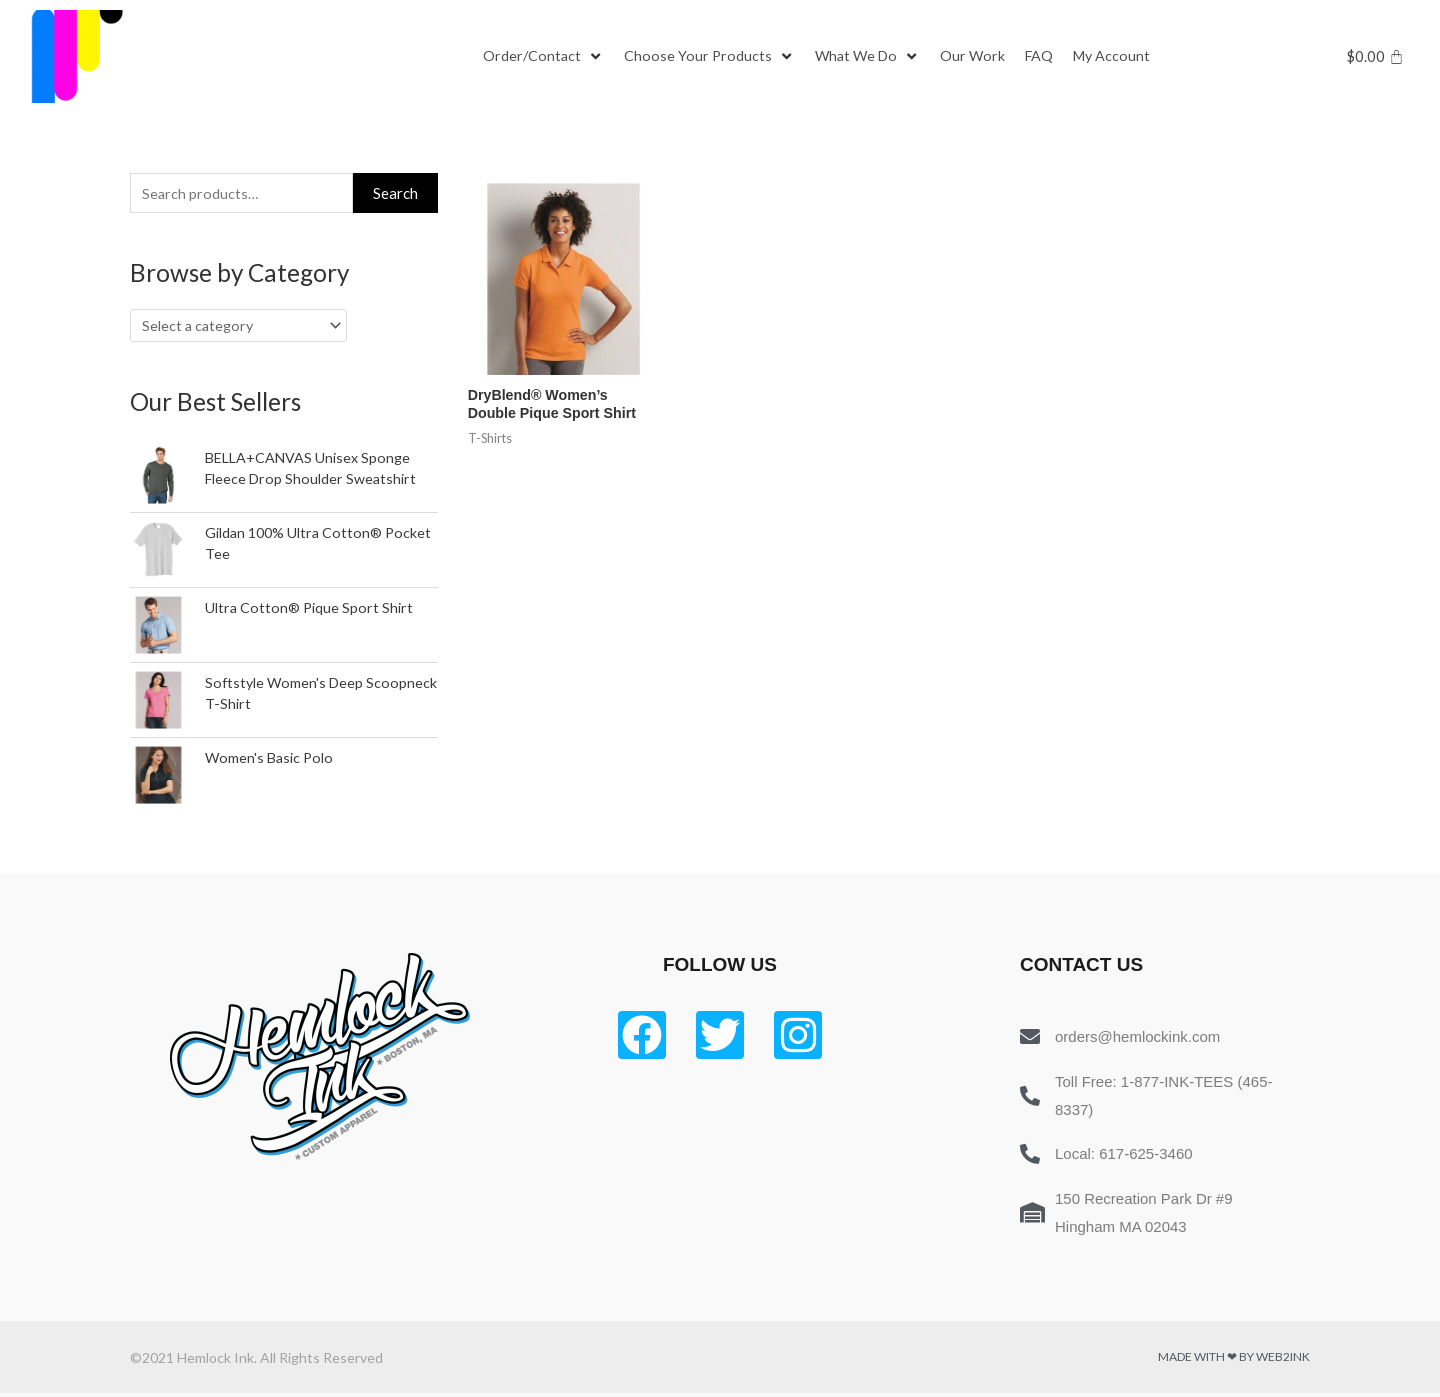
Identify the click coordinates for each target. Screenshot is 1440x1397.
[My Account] (1124, 57)
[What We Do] (873, 57)
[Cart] (1375, 56)
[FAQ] (1049, 57)
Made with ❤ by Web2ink (1234, 1360)
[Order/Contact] (544, 57)
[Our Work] (981, 57)
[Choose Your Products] (712, 57)
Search (395, 194)
